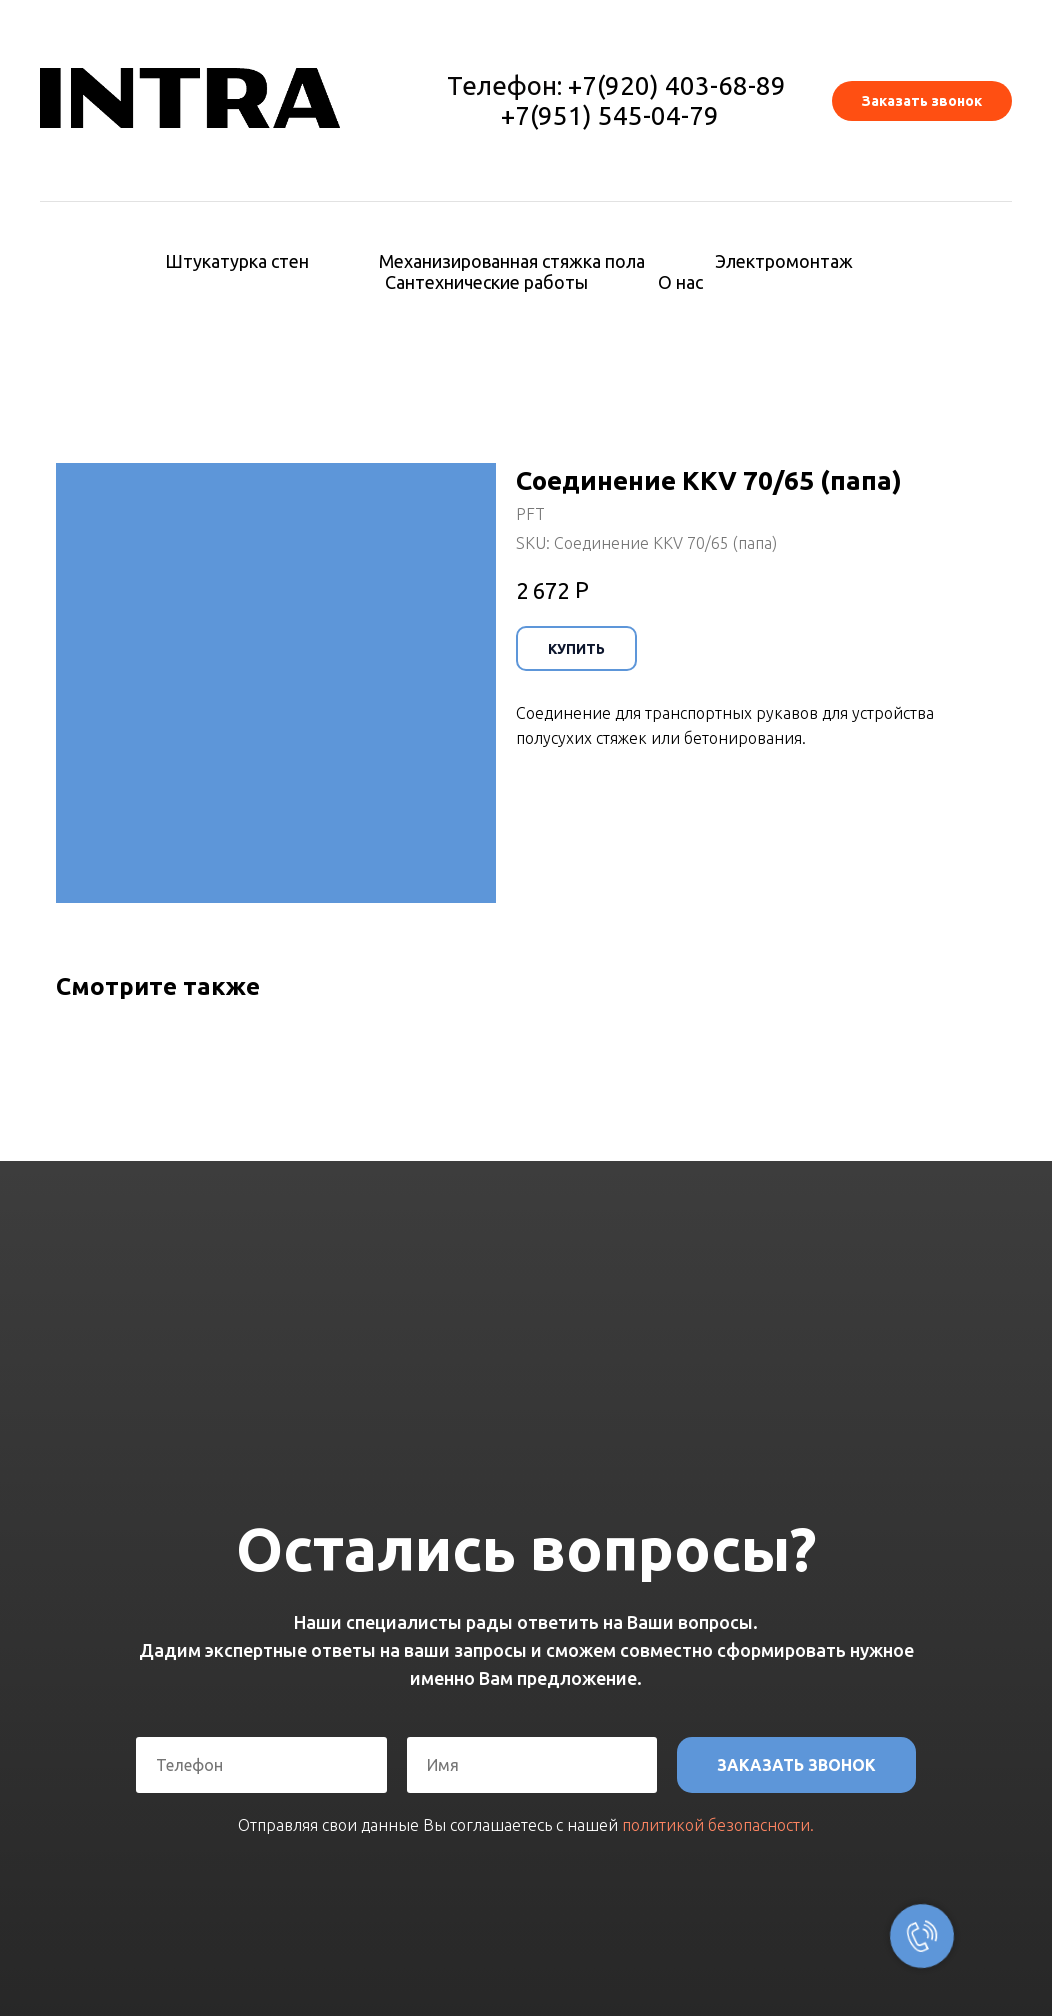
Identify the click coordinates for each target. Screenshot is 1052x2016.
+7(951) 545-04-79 (610, 115)
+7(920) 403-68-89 (677, 85)
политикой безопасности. (718, 1825)
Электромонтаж (784, 261)
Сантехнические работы (486, 282)
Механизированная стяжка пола (512, 261)
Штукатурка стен (237, 261)
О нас (680, 282)
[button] (922, 101)
